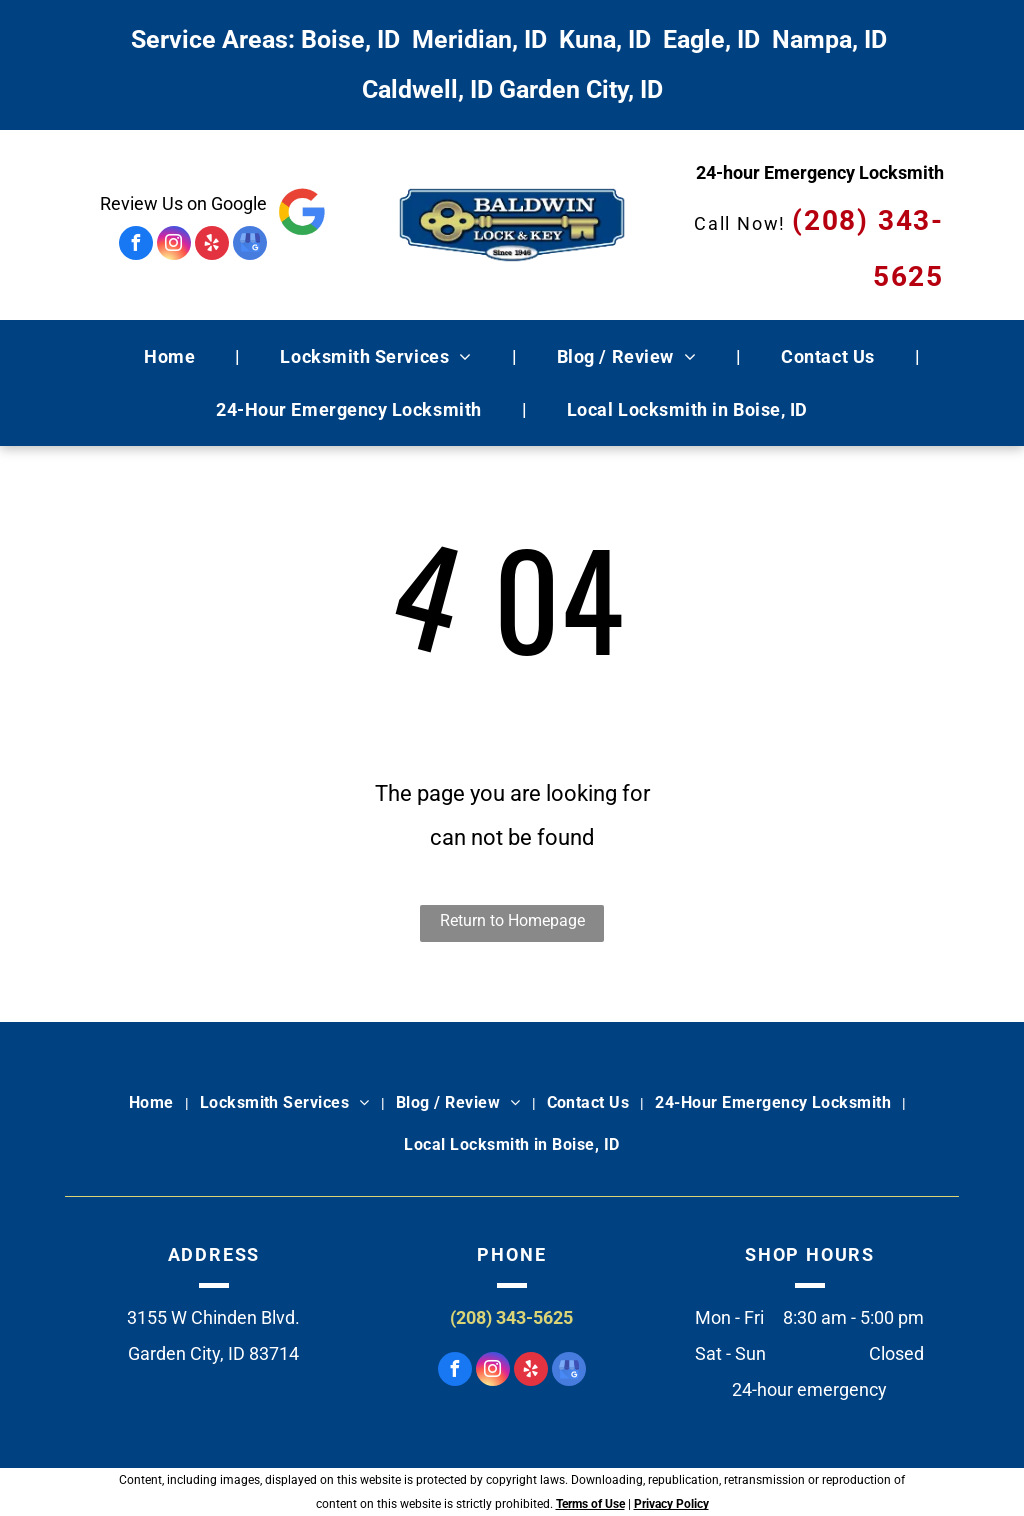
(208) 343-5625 (511, 1317)
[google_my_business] (250, 245)
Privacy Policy (671, 1504)
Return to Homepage (512, 920)
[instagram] (174, 245)
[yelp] (212, 245)
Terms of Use (590, 1504)
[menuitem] (172, 356)
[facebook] (136, 245)
